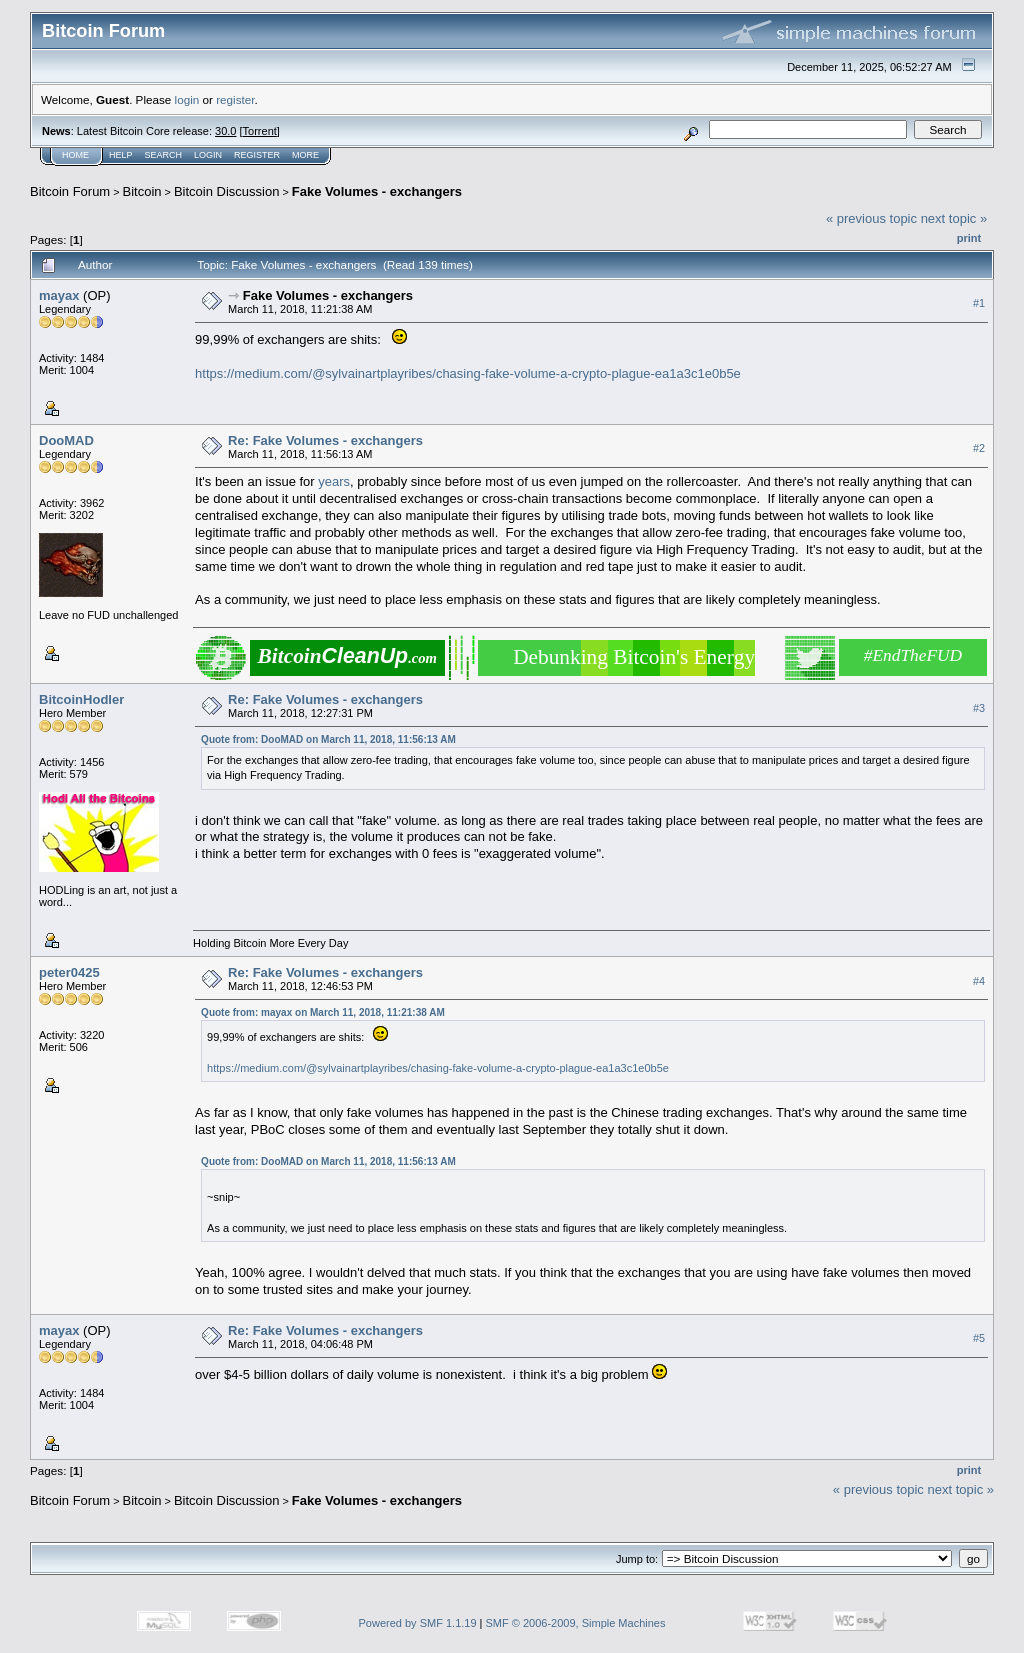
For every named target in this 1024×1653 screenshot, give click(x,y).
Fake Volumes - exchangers (377, 191)
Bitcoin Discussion (227, 191)
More (305, 155)
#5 (979, 1338)
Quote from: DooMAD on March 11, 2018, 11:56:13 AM (328, 739)
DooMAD (66, 440)
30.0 (225, 131)
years (334, 481)
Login (208, 155)
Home (75, 155)
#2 (979, 448)
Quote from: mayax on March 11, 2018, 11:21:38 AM (323, 1012)
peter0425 (69, 972)
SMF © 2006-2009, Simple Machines (576, 1623)
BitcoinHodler (81, 699)
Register (257, 155)
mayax (59, 295)
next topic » (954, 218)
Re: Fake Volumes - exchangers (325, 440)
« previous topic (871, 218)
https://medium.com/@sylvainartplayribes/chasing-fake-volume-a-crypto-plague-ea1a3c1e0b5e (468, 373)
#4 (979, 981)
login (187, 99)
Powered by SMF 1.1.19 (418, 1623)
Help (121, 155)
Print (969, 238)
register (235, 99)
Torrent (260, 131)
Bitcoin (142, 191)
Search (164, 155)
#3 (979, 708)
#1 (979, 303)
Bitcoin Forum (70, 191)
